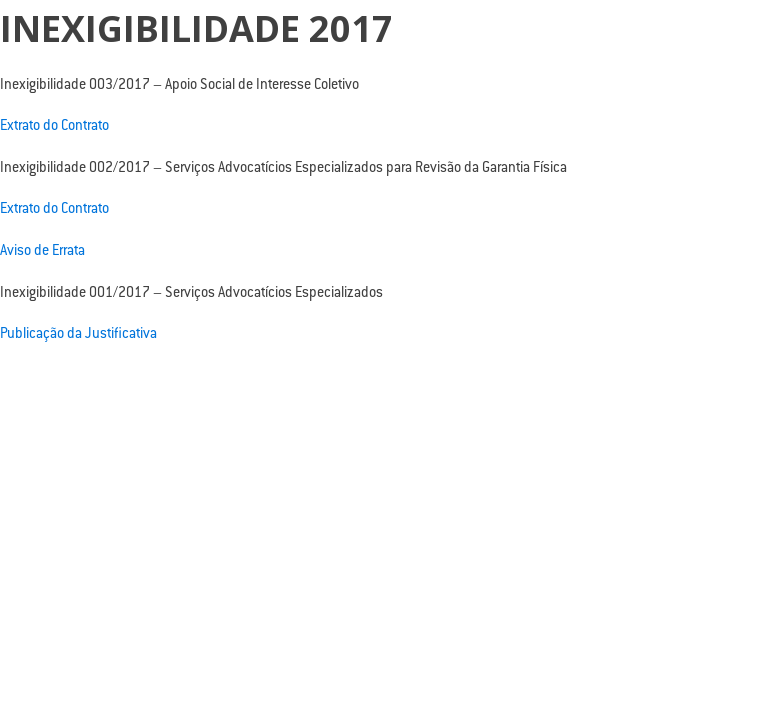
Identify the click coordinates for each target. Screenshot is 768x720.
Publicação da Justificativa (78, 335)
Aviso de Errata (42, 252)
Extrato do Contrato (54, 127)
